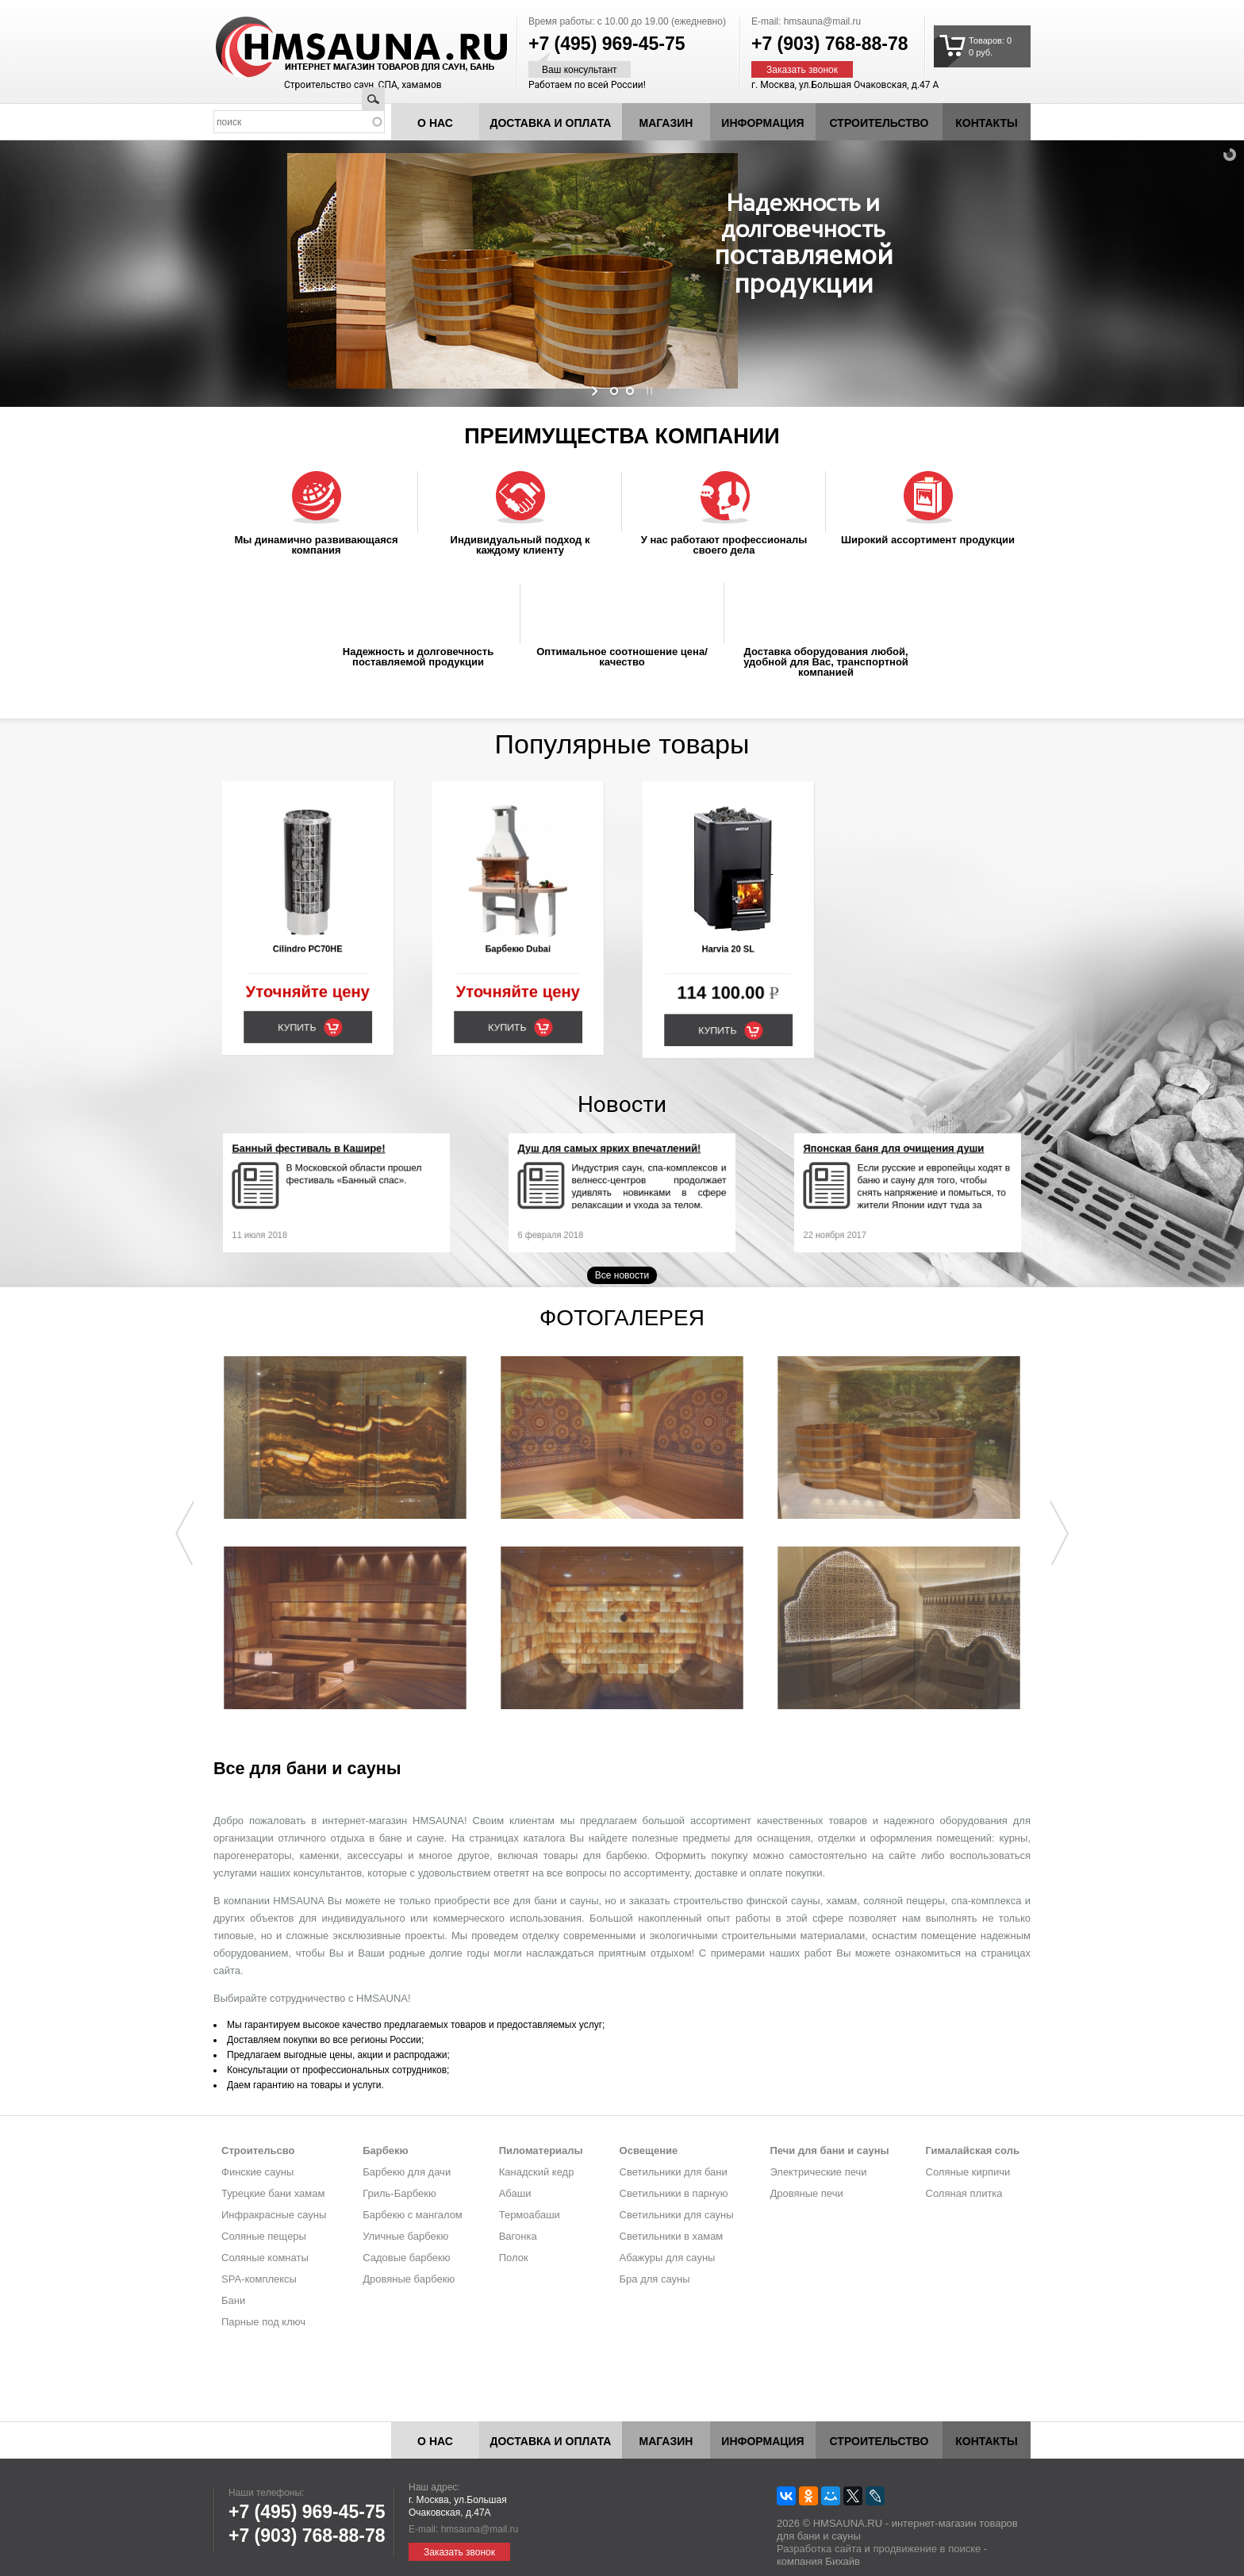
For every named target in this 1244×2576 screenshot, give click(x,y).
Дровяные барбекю (409, 2279)
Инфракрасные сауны (273, 2215)
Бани (233, 2300)
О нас (435, 123)
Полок (513, 2258)
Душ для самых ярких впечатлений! (615, 1167)
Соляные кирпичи (968, 2172)
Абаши (515, 2193)
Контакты (986, 123)
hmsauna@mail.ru (823, 21)
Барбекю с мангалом (413, 2215)
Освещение (649, 2150)
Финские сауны (257, 2172)
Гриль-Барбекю (399, 2193)
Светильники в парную (674, 2193)
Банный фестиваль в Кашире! (320, 1167)
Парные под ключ (263, 2322)
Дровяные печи (806, 2193)
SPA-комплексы (259, 2279)
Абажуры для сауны (668, 2258)
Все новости (622, 1275)
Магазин (666, 123)
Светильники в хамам (672, 2236)
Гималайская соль (972, 2150)
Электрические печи (818, 2172)
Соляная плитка (964, 2193)
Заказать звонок (802, 69)
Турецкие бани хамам (272, 2193)
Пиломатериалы (541, 2150)
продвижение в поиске (927, 2549)
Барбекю (385, 2150)
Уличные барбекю (405, 2236)
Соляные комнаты (265, 2258)
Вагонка (518, 2236)
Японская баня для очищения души (899, 1167)
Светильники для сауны (677, 2215)
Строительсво (257, 2150)
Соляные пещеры (263, 2236)
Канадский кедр (536, 2172)
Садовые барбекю (406, 2258)
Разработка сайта (819, 2549)
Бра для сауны (655, 2279)
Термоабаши (529, 2215)
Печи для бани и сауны (829, 2150)
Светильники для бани (674, 2172)
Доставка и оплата (551, 123)
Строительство (879, 123)
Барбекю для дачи (407, 2172)
